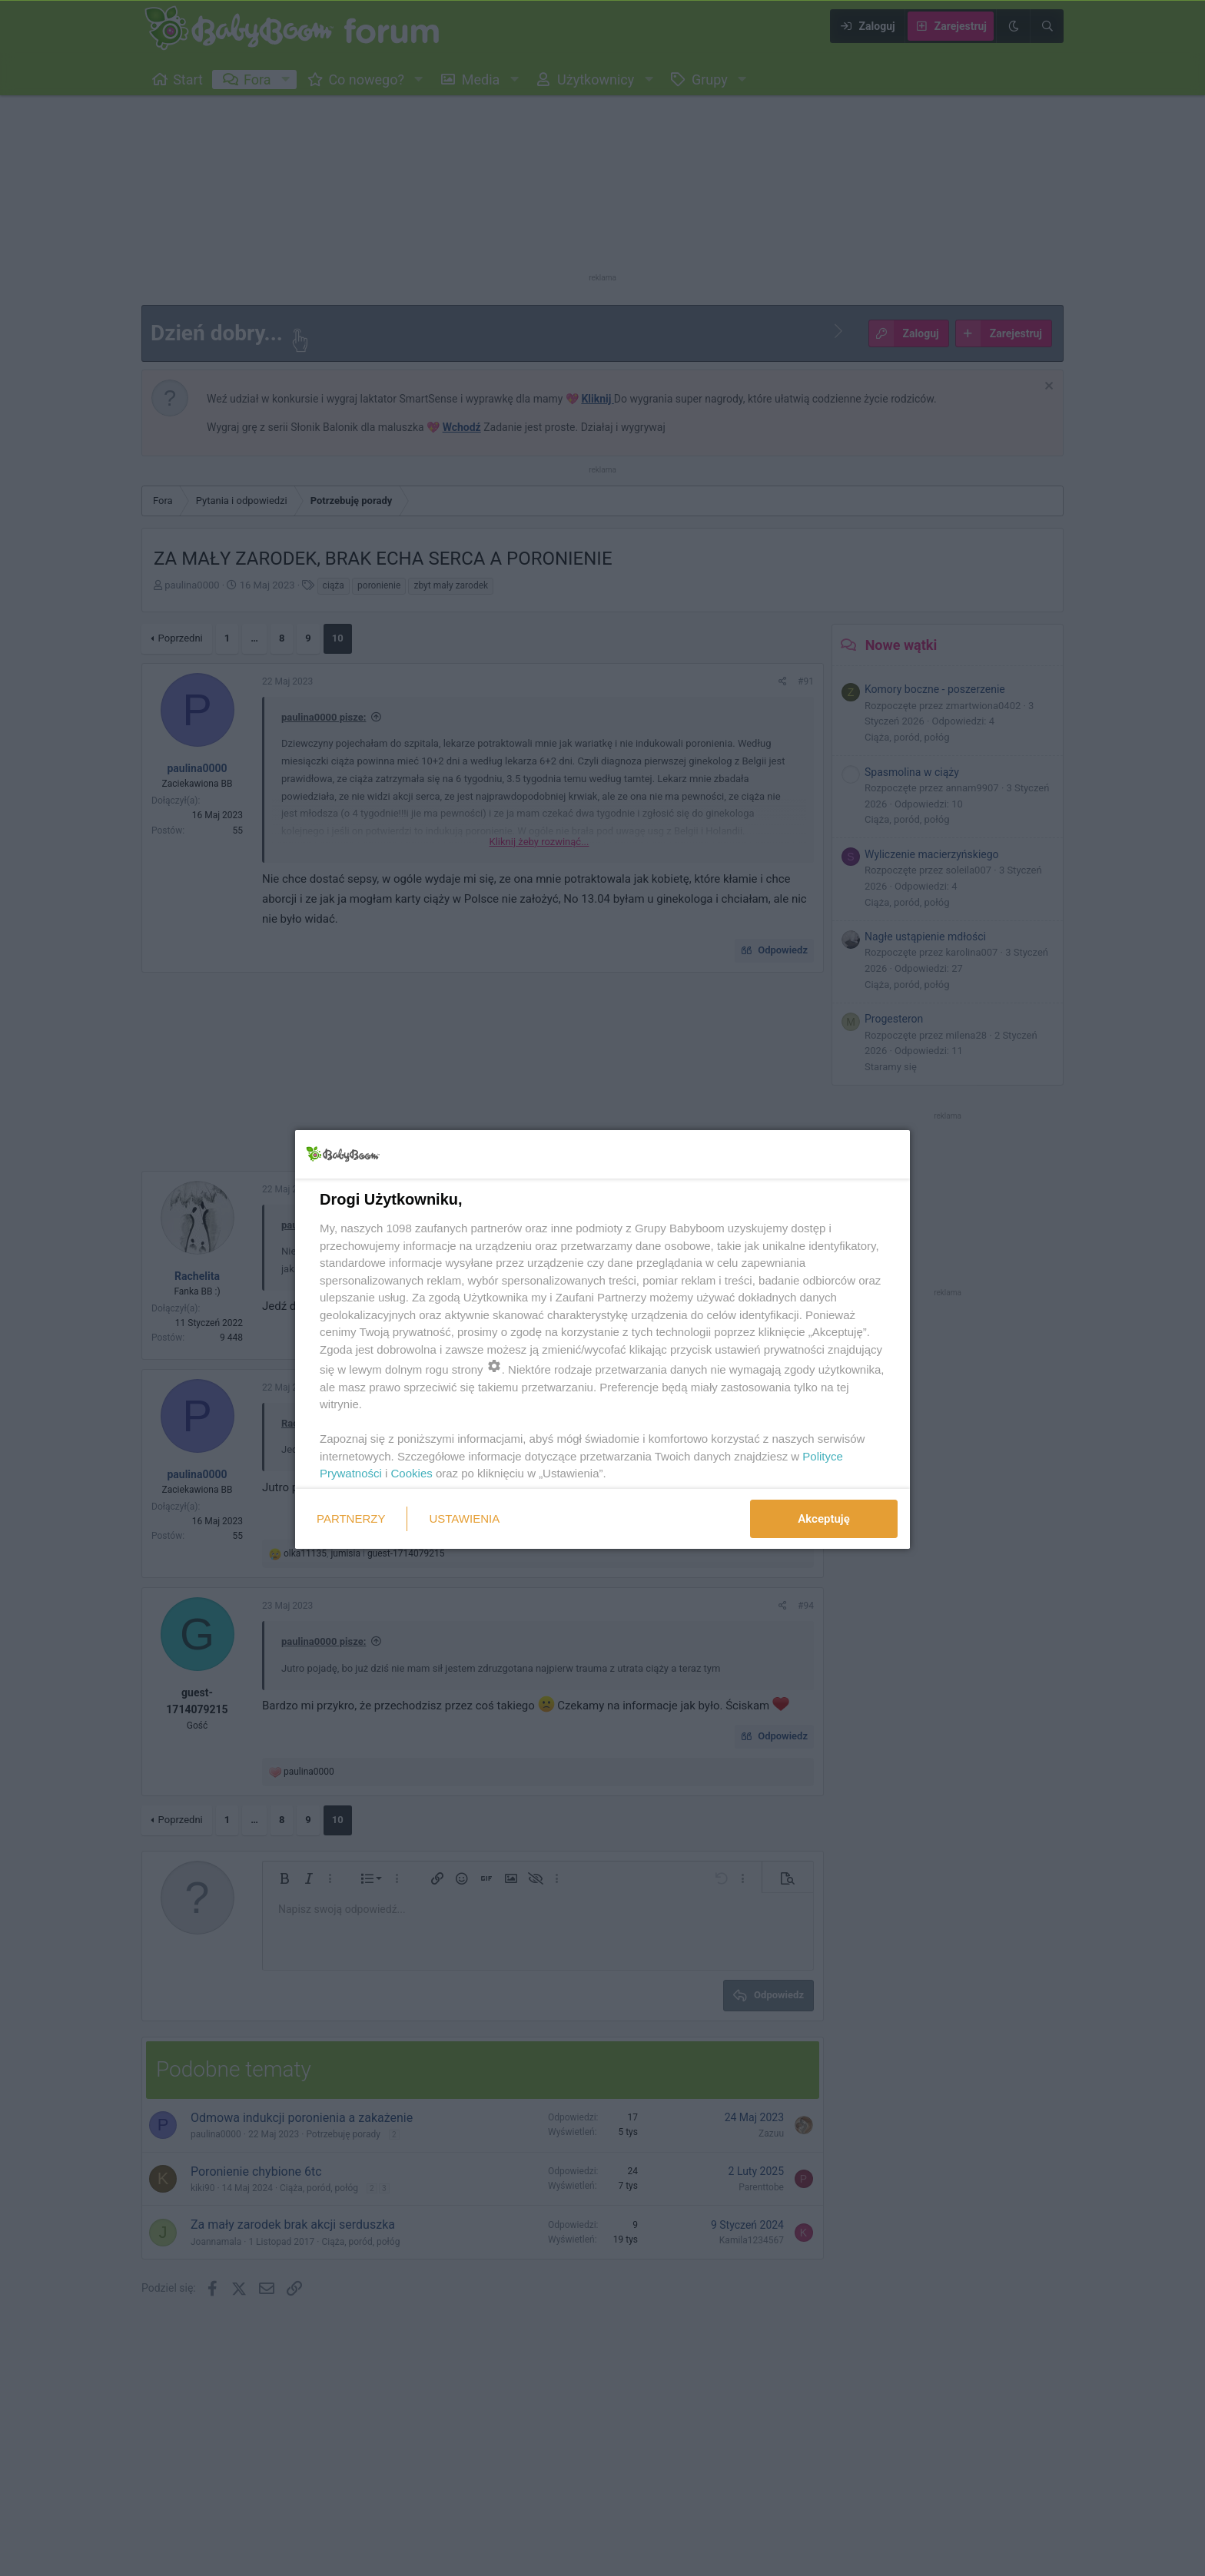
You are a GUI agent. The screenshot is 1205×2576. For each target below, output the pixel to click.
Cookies (412, 1473)
